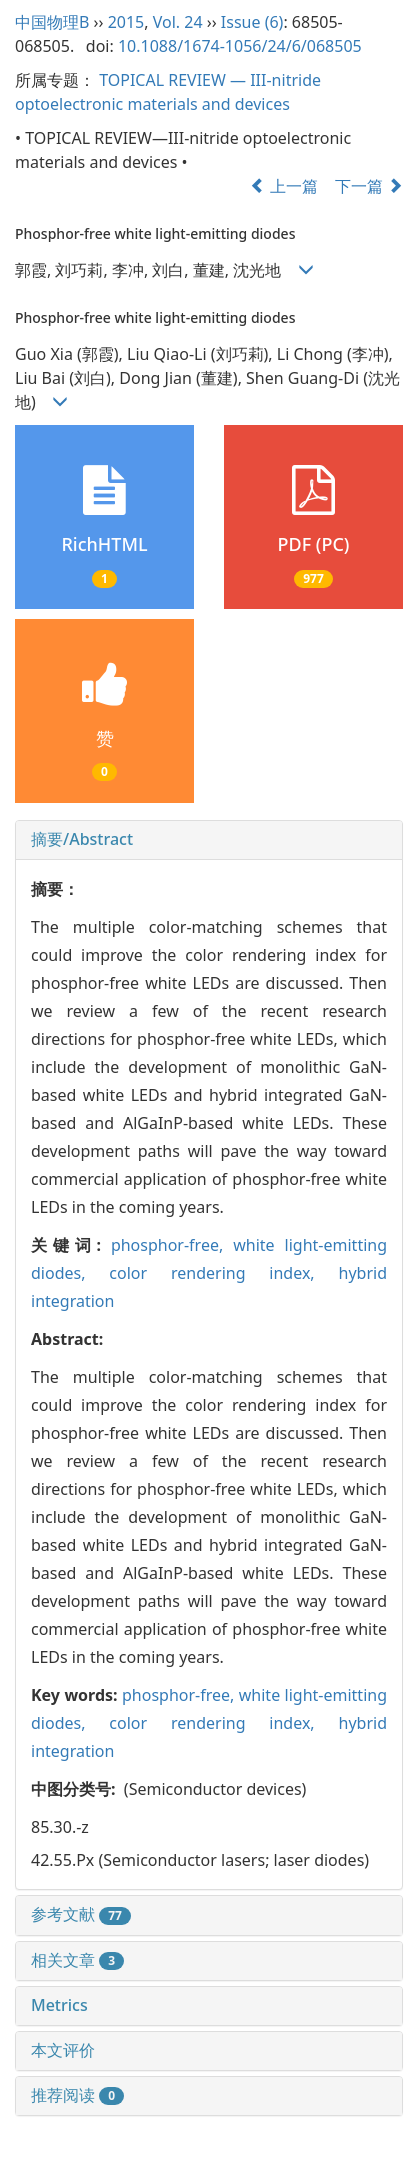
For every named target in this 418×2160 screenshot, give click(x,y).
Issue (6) (252, 22)
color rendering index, (223, 1273)
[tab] (209, 840)
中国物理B (52, 22)
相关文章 (77, 1960)
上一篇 (284, 186)
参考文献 (81, 1914)
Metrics (59, 2005)
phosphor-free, (172, 1245)
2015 (126, 22)
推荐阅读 (77, 2095)
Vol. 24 (178, 22)
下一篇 (369, 186)
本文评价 (63, 2050)
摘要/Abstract (82, 839)
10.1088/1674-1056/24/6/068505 (240, 46)
